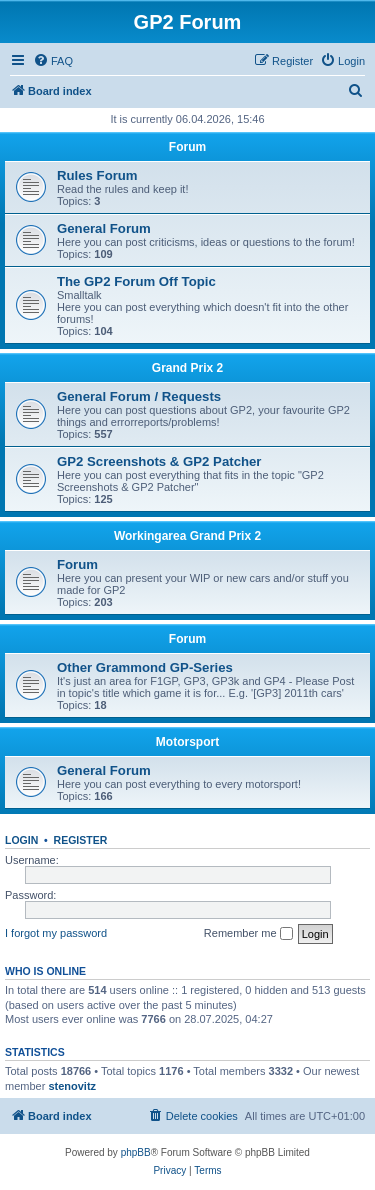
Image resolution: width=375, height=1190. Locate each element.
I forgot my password (56, 933)
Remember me (248, 934)
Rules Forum (97, 175)
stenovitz (72, 1086)
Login (21, 840)
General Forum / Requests (139, 396)
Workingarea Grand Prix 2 (187, 536)
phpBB (136, 1152)
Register (81, 840)
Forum (187, 147)
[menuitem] (53, 61)
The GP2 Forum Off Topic (136, 281)
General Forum (104, 228)
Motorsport (187, 742)
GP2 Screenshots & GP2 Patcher (159, 461)
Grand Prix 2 (187, 368)
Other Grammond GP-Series (145, 667)
